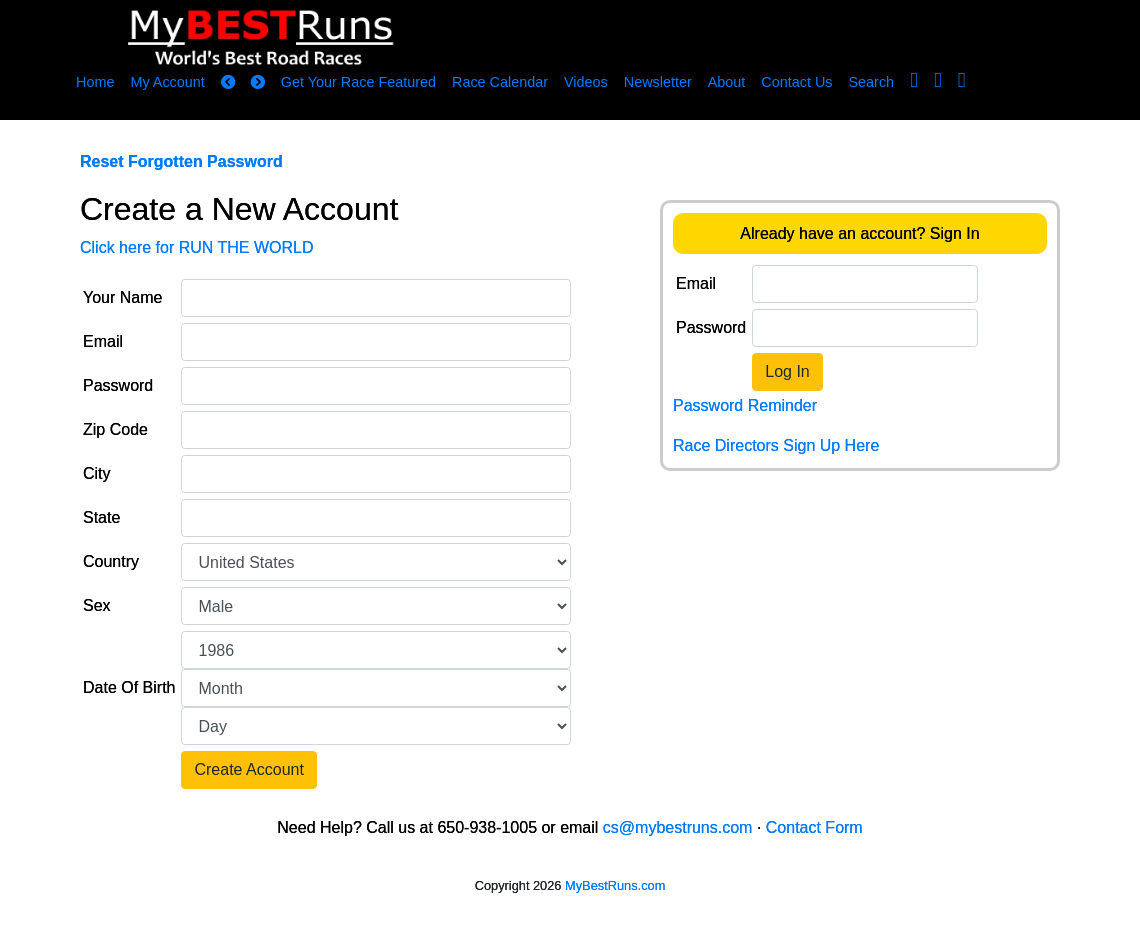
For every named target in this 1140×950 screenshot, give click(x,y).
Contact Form (814, 827)
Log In (787, 371)
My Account (167, 82)
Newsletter (658, 82)
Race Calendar (500, 82)
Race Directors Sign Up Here (776, 445)
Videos (586, 82)
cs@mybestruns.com (678, 827)
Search (872, 82)
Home (95, 82)
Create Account (248, 769)
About (727, 82)
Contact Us (796, 82)
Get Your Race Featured (358, 82)
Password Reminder (745, 405)
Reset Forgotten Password (181, 161)
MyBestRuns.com (615, 885)
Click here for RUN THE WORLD (197, 247)
